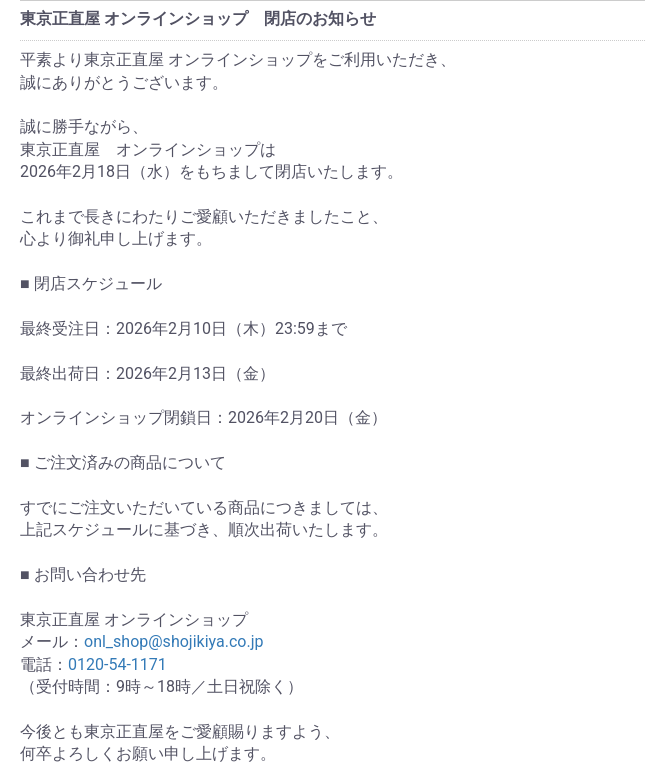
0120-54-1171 (117, 664)
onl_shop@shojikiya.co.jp (173, 641)
